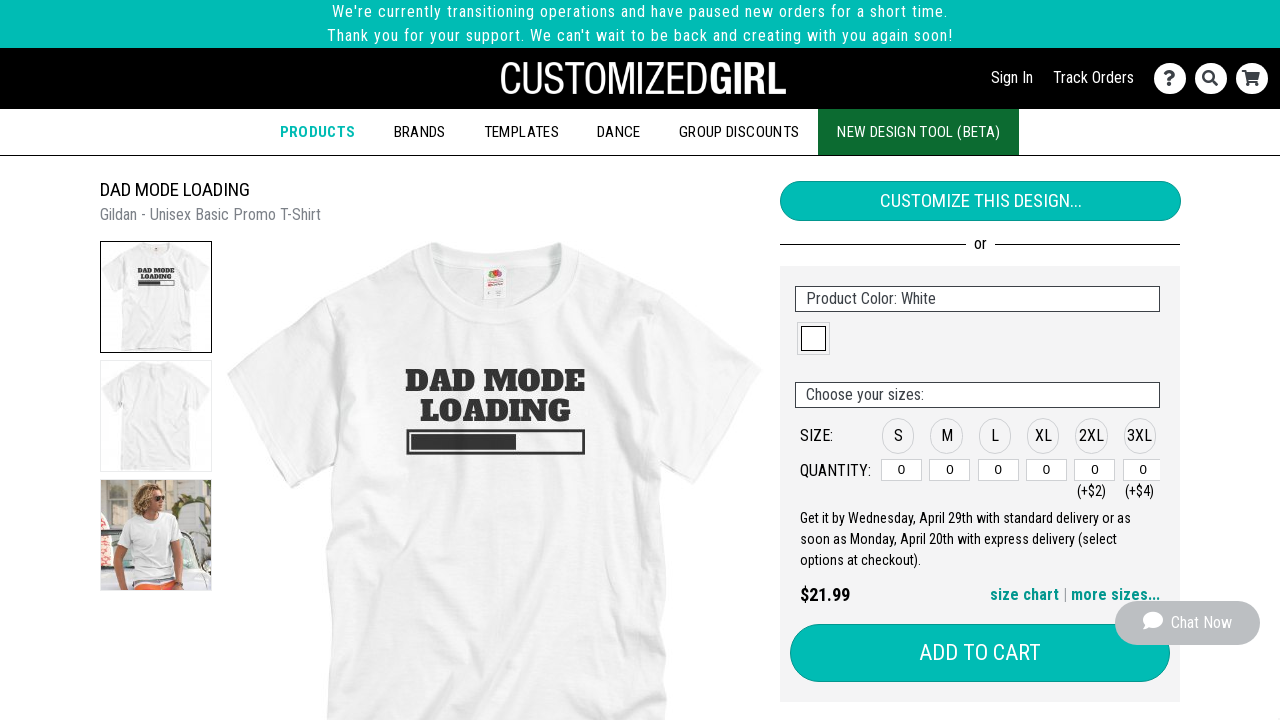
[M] (949, 470)
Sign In (1012, 77)
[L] (998, 470)
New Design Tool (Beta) (918, 132)
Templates (521, 132)
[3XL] (1143, 470)
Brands (420, 132)
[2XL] (1094, 470)
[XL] (1046, 470)
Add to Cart (980, 652)
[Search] (1215, 78)
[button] (156, 297)
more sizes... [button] (1115, 594)
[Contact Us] (1174, 78)
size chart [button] (1024, 594)
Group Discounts (739, 132)
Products (318, 132)
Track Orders (1093, 77)
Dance (619, 132)
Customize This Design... (981, 200)
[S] (901, 470)
